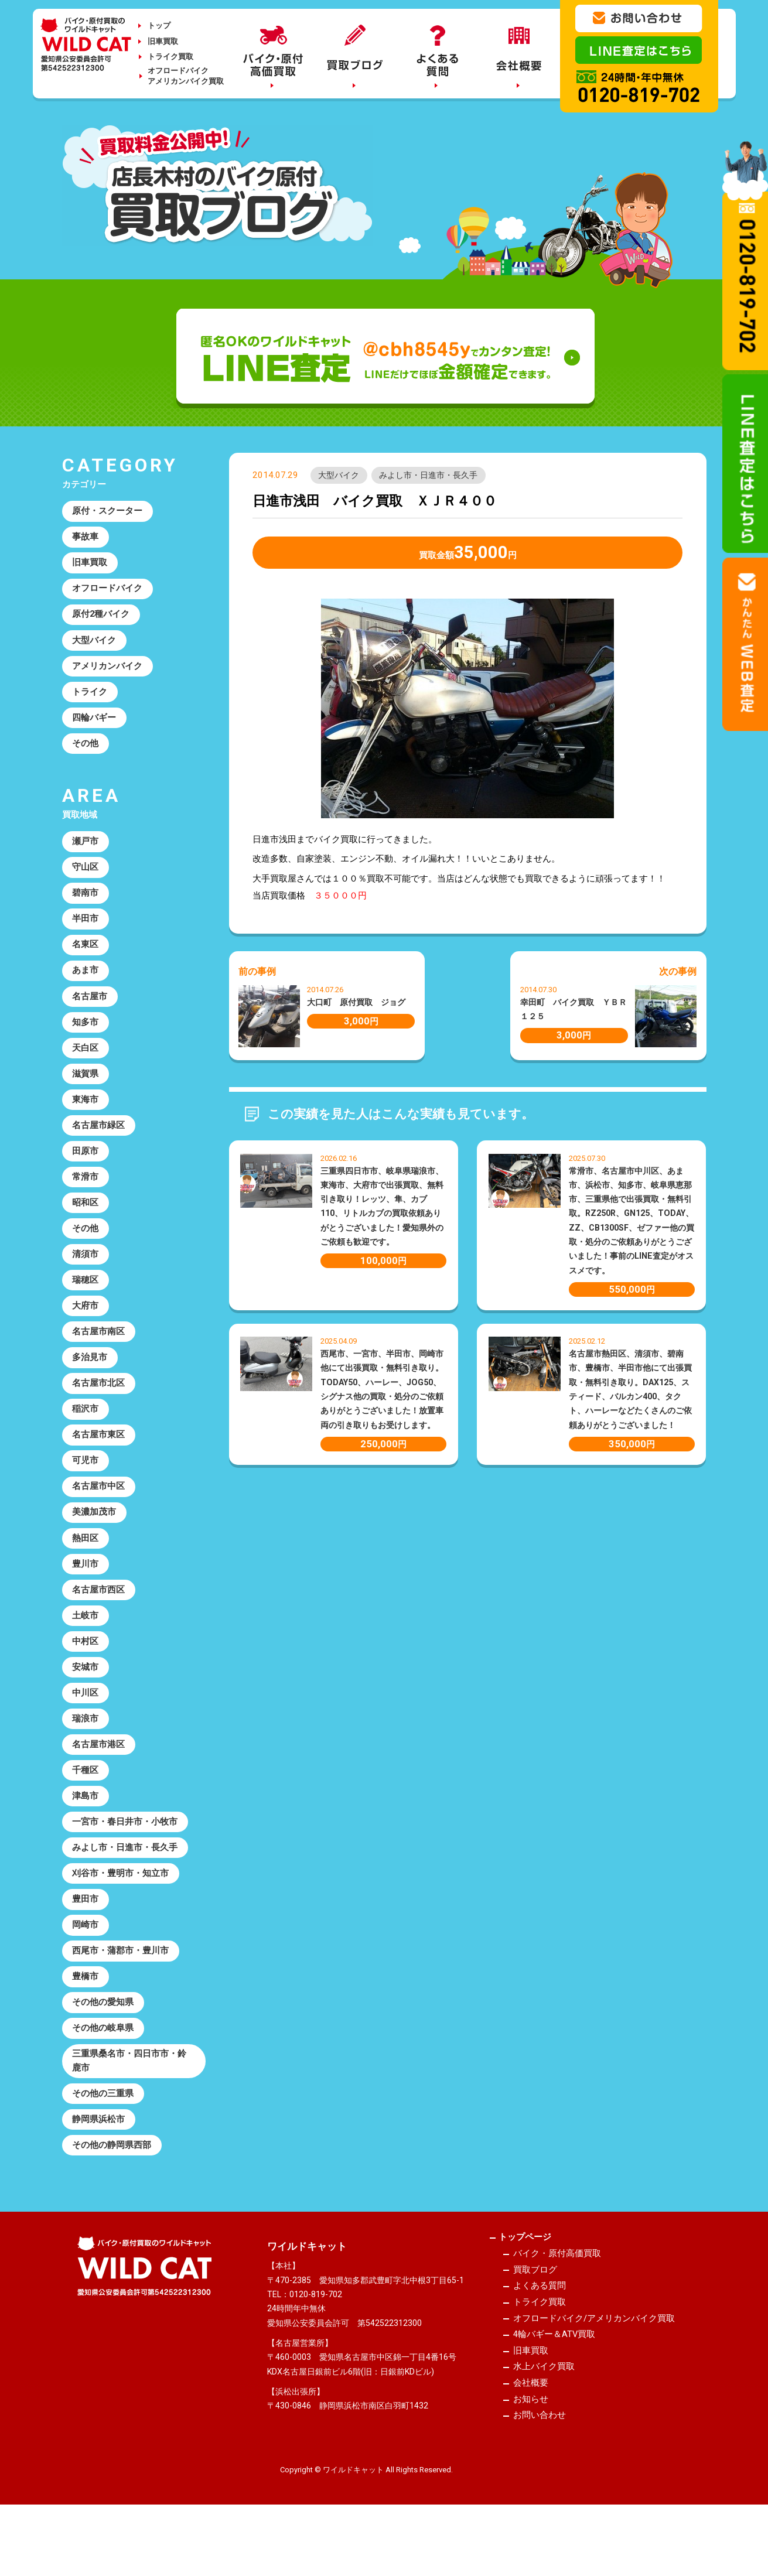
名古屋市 (90, 1010)
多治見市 (90, 1383)
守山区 (86, 877)
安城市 (86, 1702)
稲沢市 (86, 1436)
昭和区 (86, 1223)
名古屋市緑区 (99, 1143)
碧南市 (86, 903)
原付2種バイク (102, 618)
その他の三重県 (103, 2143)
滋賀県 (86, 1090)
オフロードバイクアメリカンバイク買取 (186, 76)
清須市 (86, 1276)
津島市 (86, 1835)
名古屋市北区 (99, 1410)
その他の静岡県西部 (112, 2196)
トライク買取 (170, 56)
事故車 (86, 538)
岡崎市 (86, 1968)
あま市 (86, 983)
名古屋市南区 (99, 1356)
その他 (86, 751)
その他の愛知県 (103, 2049)
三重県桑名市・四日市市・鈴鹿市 (130, 2109)
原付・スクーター (108, 512)
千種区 (86, 1809)
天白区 (86, 1063)
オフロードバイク (108, 591)
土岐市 (86, 1649)
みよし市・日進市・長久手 (429, 475)
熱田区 (86, 1569)
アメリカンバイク (108, 671)
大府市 (86, 1329)
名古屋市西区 (99, 1622)
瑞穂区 (86, 1303)
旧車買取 (163, 41)
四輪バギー (95, 724)
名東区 (86, 957)
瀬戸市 (86, 850)
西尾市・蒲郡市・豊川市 (121, 1995)
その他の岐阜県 (103, 2075)
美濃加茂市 (95, 1543)
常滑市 (86, 1196)
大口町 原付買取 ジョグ (356, 1002)
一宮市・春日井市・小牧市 (125, 1862)
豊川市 (86, 1596)
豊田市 (86, 1942)
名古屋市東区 (99, 1463)
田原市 (86, 1169)
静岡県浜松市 (99, 2169)
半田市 (86, 930)
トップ (159, 25)
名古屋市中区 (99, 1516)
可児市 (86, 1489)
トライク (90, 698)
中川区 (86, 1729)
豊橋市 (86, 2022)
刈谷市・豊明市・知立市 (121, 1915)
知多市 (86, 1036)
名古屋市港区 (99, 1782)
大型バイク (339, 475)
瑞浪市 (86, 1756)
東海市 (86, 1116)
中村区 (86, 1675)
